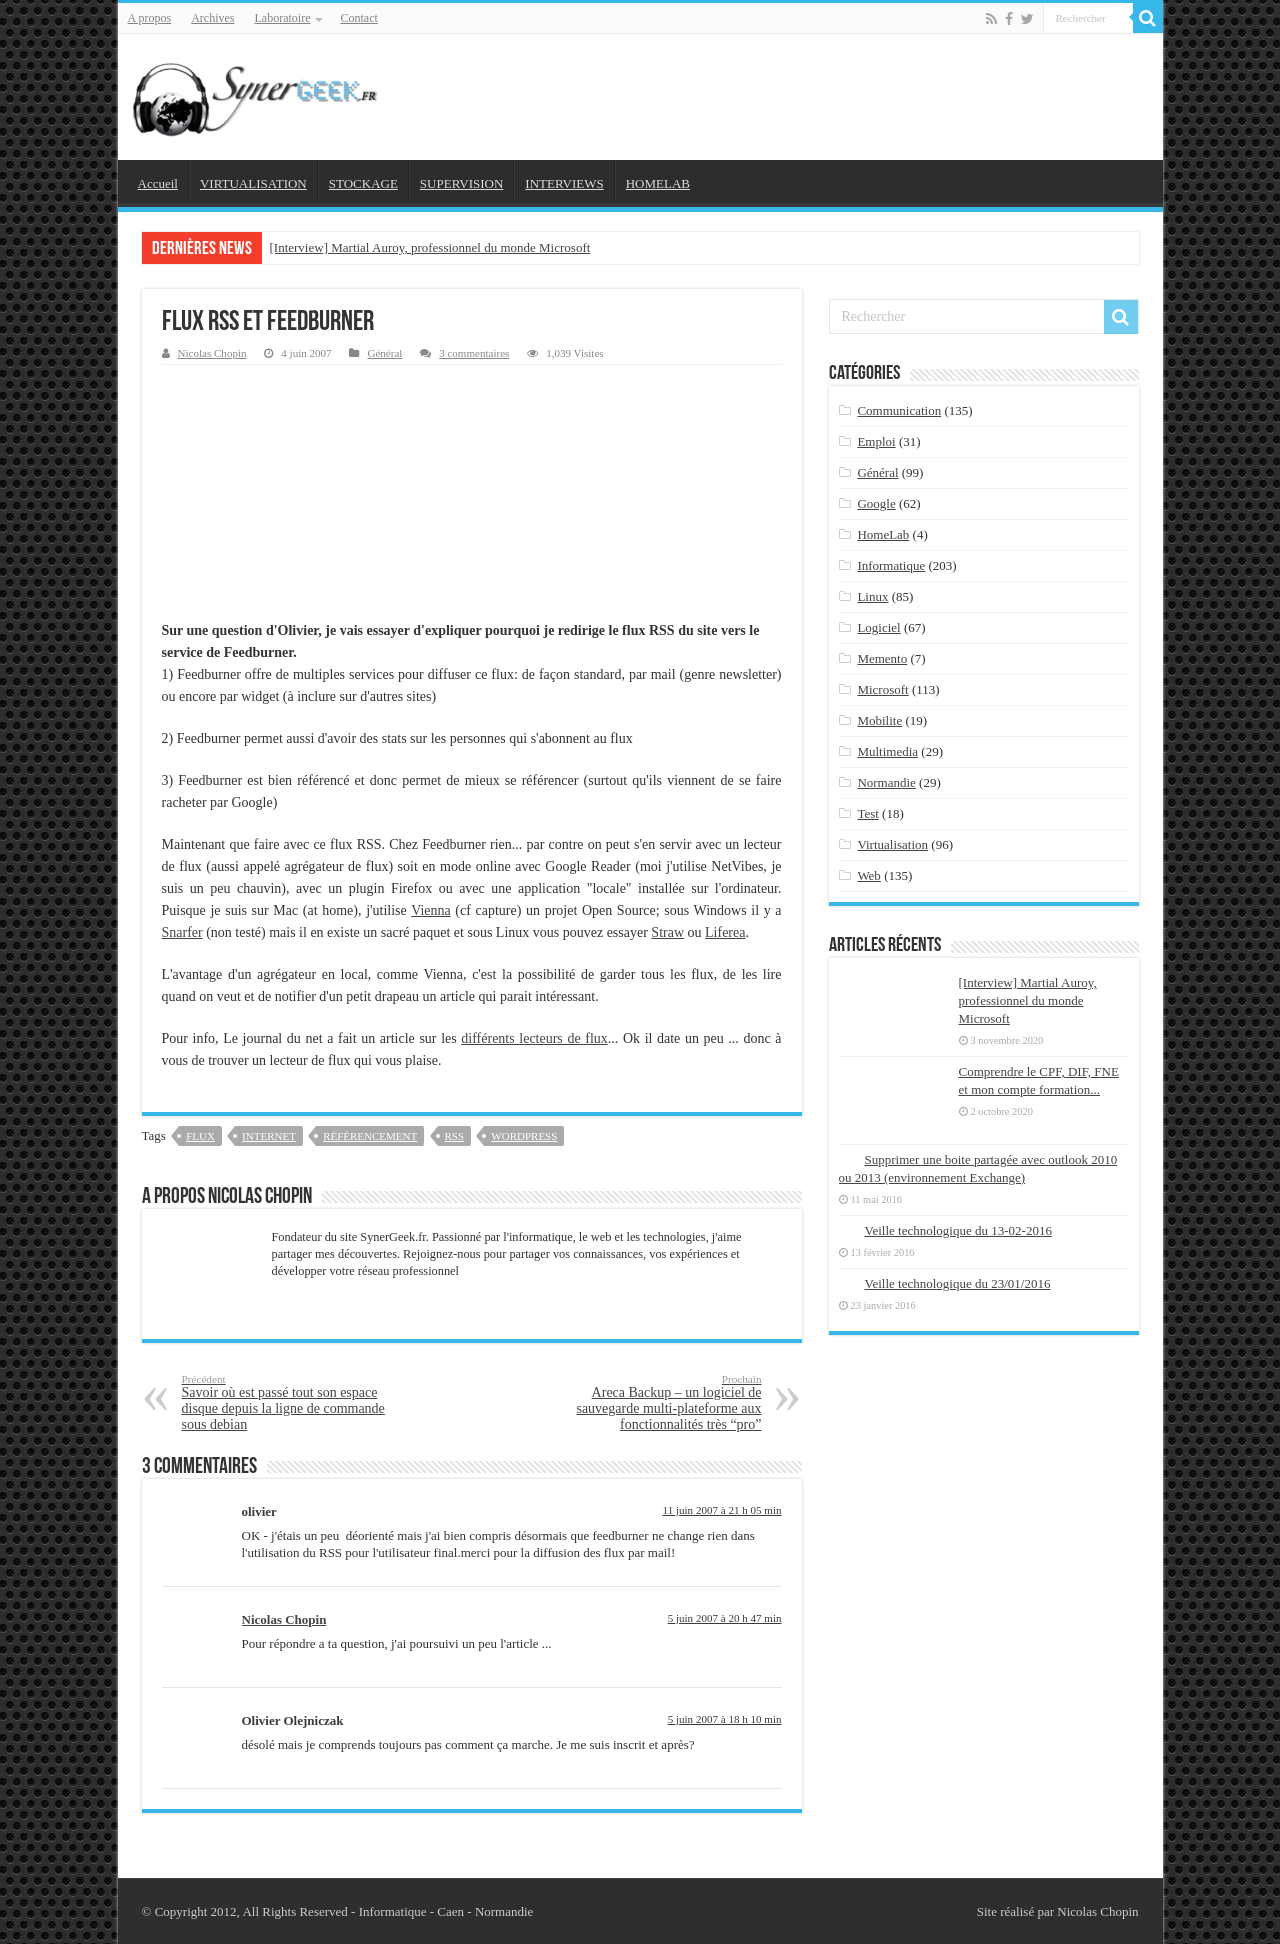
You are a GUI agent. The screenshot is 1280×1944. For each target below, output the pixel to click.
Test (867, 813)
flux (200, 1136)
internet (269, 1136)
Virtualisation (892, 844)
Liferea (725, 932)
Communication (899, 410)
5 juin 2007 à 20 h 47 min (725, 1618)
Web (869, 875)
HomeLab (883, 534)
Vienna (431, 910)
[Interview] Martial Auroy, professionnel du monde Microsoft (430, 247)
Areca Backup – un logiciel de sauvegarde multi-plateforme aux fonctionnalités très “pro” (659, 1402)
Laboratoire (283, 18)
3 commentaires (474, 353)
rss (455, 1136)
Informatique (891, 565)
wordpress (524, 1136)
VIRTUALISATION (253, 183)
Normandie (886, 782)
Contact (358, 18)
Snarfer (182, 932)
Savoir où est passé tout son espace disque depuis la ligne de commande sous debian (284, 1402)
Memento (882, 658)
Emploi (876, 441)
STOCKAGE (363, 183)
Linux (872, 596)
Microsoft (882, 689)
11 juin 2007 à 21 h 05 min (722, 1510)
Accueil (158, 183)
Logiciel (878, 627)
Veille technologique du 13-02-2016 (958, 1230)
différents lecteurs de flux (534, 1038)
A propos (150, 18)
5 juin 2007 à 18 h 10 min (725, 1719)
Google (876, 503)
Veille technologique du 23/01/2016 (958, 1283)
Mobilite (879, 720)
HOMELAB (658, 183)
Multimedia (887, 751)
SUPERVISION (461, 183)
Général (384, 353)
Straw (667, 932)
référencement (370, 1136)
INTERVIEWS (564, 183)
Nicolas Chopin (212, 353)
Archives (212, 18)
